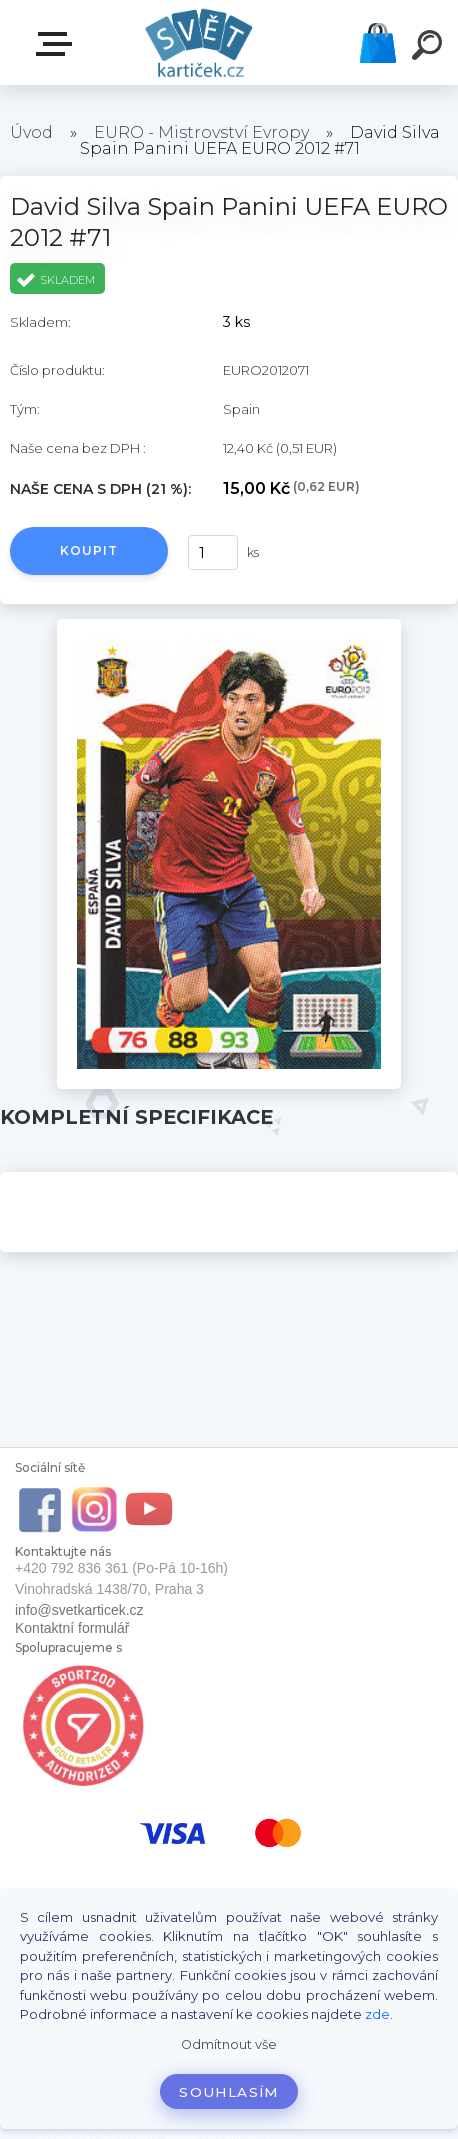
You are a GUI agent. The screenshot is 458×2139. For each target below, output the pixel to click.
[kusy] (213, 552)
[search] (430, 48)
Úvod (31, 132)
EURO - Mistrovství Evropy (201, 132)
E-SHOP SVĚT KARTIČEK (58, 44)
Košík (378, 43)
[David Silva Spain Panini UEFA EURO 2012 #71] (229, 626)
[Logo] (199, 42)
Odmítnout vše (229, 2044)
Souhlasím (228, 2092)
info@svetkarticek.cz (79, 1610)
